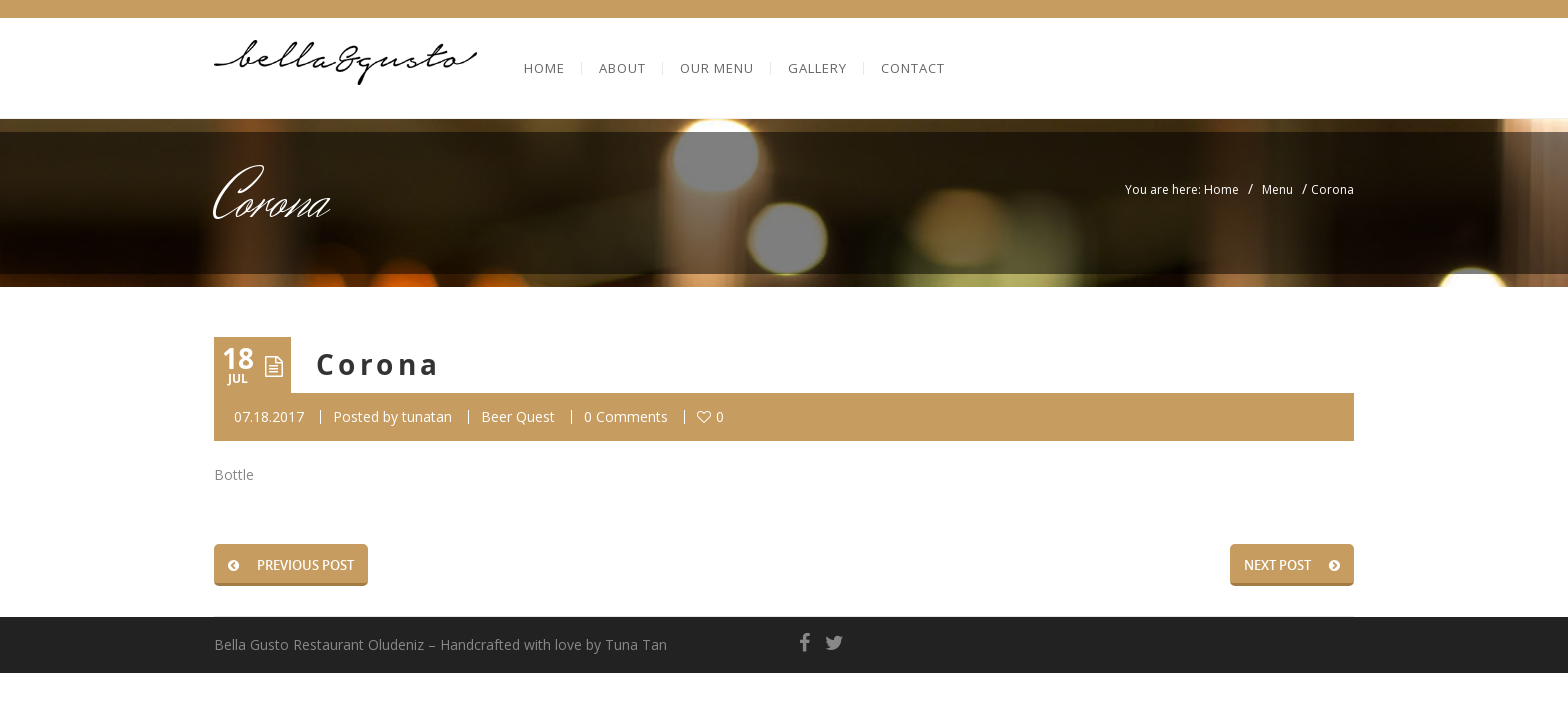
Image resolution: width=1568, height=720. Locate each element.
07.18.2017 (269, 416)
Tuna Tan (636, 644)
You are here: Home (1182, 189)
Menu (1277, 189)
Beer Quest (518, 416)
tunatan (427, 416)
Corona (379, 364)
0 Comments (626, 416)
